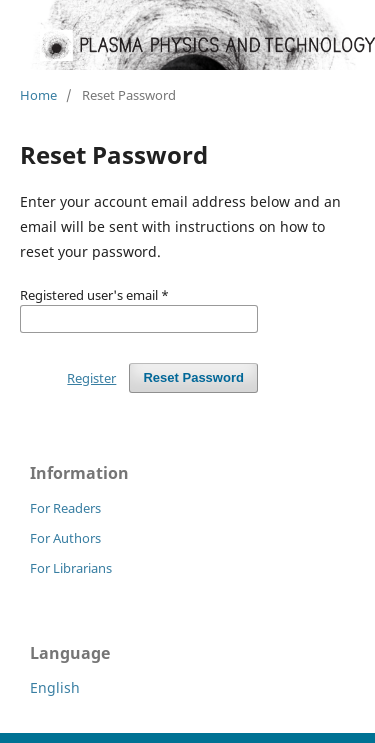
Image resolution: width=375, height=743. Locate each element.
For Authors (65, 538)
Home (38, 95)
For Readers (65, 508)
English (55, 687)
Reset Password (193, 377)
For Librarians (71, 568)
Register (91, 378)
